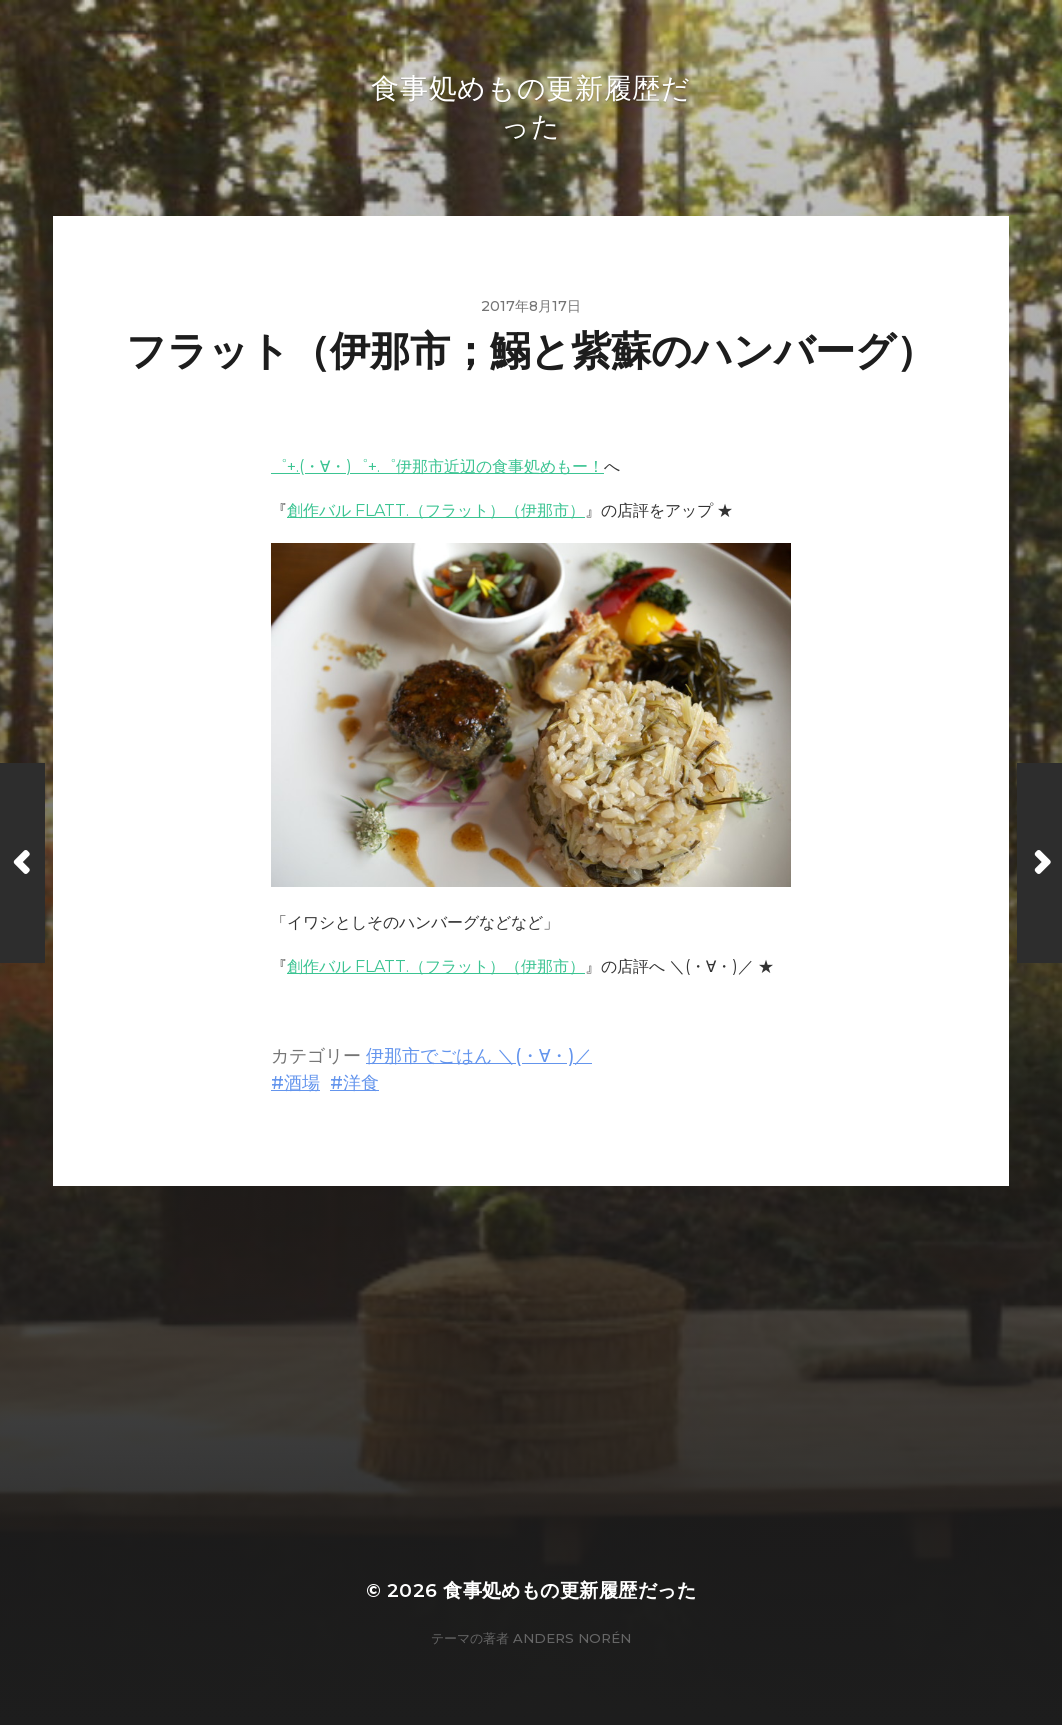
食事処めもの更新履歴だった (569, 1590)
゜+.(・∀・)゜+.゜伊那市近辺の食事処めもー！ (437, 466)
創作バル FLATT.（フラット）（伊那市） (436, 510)
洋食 (361, 1082)
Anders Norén (572, 1638)
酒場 (302, 1082)
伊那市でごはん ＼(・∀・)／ (479, 1055)
